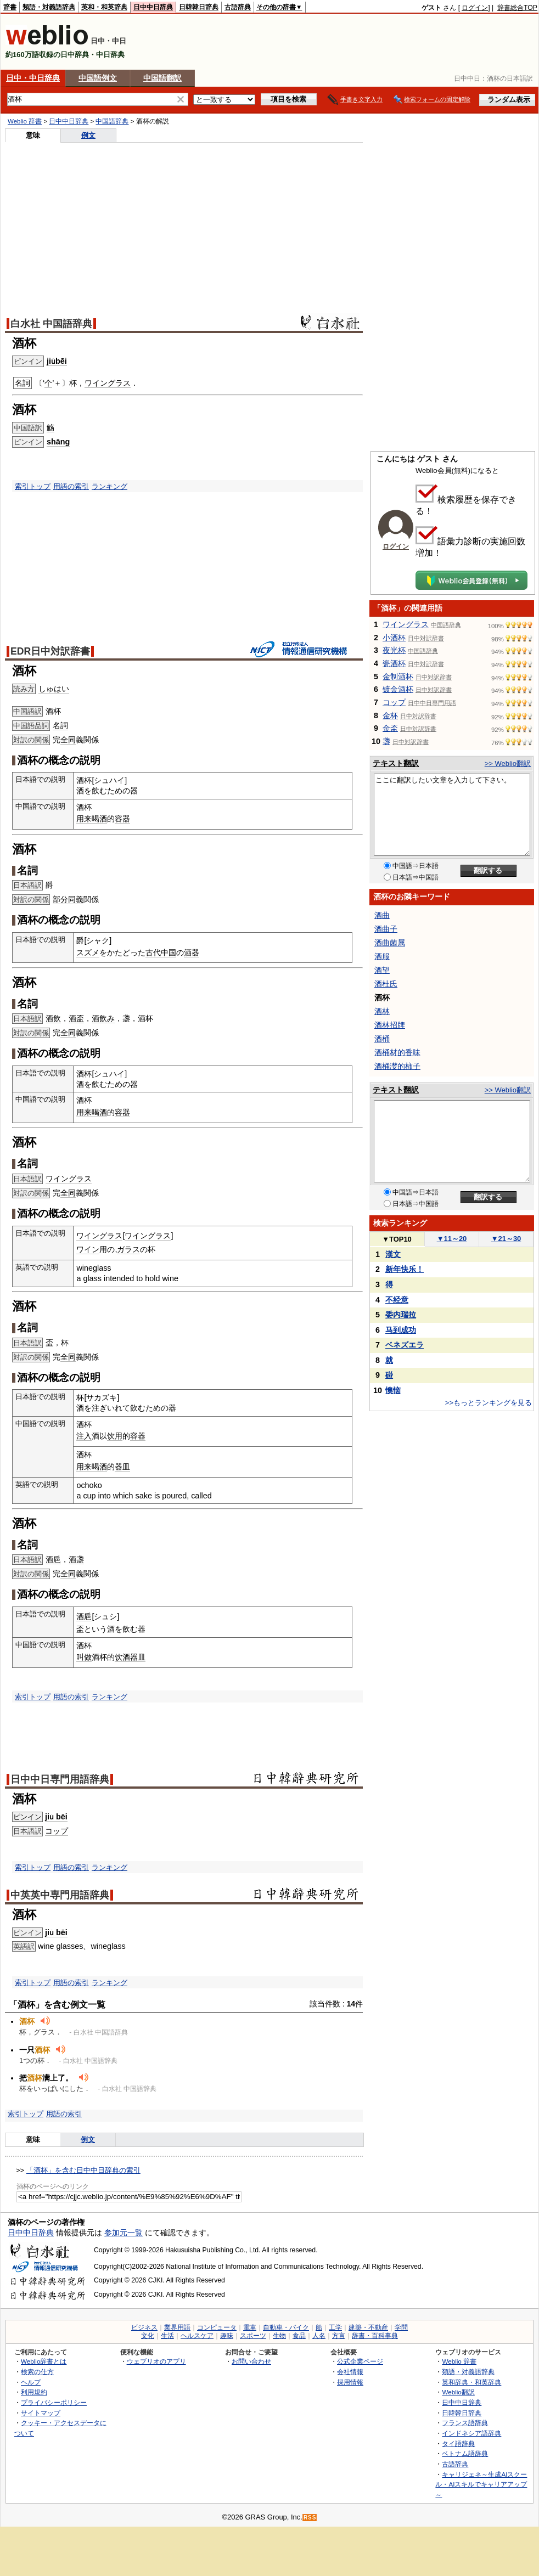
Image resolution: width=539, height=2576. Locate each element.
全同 (68, 739)
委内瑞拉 (400, 1314)
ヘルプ (31, 2382)
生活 (167, 2335)
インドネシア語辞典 (471, 2433)
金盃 (390, 728)
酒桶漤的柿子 (397, 1066)
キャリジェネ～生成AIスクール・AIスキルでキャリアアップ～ (481, 2484)
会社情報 (350, 2371)
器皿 (122, 1466)
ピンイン (27, 1817)
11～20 (452, 1239)
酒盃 (76, 1018)
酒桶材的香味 (397, 1052)
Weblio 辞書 (25, 121)
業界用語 (177, 2327)
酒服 (382, 956)
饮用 (114, 1435)
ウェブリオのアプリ (156, 2361)
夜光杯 (394, 650)
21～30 (506, 1239)
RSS (310, 2518)
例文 (88, 135)
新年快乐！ (404, 1269)
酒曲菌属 (389, 942)
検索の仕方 (37, 2371)
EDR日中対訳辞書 (50, 651)
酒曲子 (385, 929)
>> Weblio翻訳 (508, 763)
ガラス (128, 1249)
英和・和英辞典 (104, 7)
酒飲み (103, 1018)
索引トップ (32, 486)
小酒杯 (394, 637)
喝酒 (99, 818)
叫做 (84, 1657)
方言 (338, 2335)
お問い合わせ (251, 2361)
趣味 (226, 2335)
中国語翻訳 (162, 78)
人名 (318, 2335)
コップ (56, 1831)
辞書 (9, 7)
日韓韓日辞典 (198, 7)
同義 (75, 899)
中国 (168, 952)
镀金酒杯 (398, 689)
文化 (147, 2335)
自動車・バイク (286, 2327)
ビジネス (144, 2327)
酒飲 (53, 1018)
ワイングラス (108, 383)
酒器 (191, 952)
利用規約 (34, 2391)
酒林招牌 (389, 1025)
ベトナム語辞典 (465, 2453)
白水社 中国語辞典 (51, 323)
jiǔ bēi (56, 1816)
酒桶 (382, 1038)
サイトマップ (40, 2412)
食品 (299, 2335)
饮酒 (122, 1657)
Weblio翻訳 (458, 2391)
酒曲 (382, 915)
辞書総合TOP (517, 8)
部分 (60, 899)
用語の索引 (71, 486)
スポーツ (253, 2335)
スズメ (87, 952)
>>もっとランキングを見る (488, 1403)
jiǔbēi (57, 361)
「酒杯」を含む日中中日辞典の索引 (83, 2170)
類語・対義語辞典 (49, 7)
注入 (84, 1435)
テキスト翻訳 (396, 763)
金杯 (390, 715)
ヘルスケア (197, 2335)
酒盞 (76, 1559)
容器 (122, 818)
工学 (335, 2327)
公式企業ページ (360, 2361)
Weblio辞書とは (43, 2361)
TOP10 (397, 1239)
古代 (153, 952)
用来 (84, 818)
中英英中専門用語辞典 (59, 1895)
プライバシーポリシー (54, 2402)
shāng (58, 441)
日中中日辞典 (153, 7)
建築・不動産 (368, 2327)
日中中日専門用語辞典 (59, 1779)
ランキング (109, 486)
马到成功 (400, 1330)
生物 (279, 2335)
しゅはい (53, 688)
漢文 (393, 1254)
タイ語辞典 (458, 2443)
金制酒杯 (398, 676)
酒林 (382, 1011)
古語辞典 (237, 7)
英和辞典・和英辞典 (471, 2382)
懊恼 (393, 1390)
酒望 (382, 970)
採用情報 (350, 2382)
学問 (401, 2327)
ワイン (87, 1249)
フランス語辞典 (465, 2422)
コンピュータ (217, 2327)
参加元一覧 (123, 2232)
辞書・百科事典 (375, 2335)
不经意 (396, 1299)
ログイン (475, 8)
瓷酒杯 (394, 663)
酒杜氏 (385, 983)
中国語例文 (97, 78)
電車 (249, 2327)
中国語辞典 (112, 121)
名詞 (60, 725)
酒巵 (53, 1559)
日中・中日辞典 (33, 78)
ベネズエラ (404, 1344)
